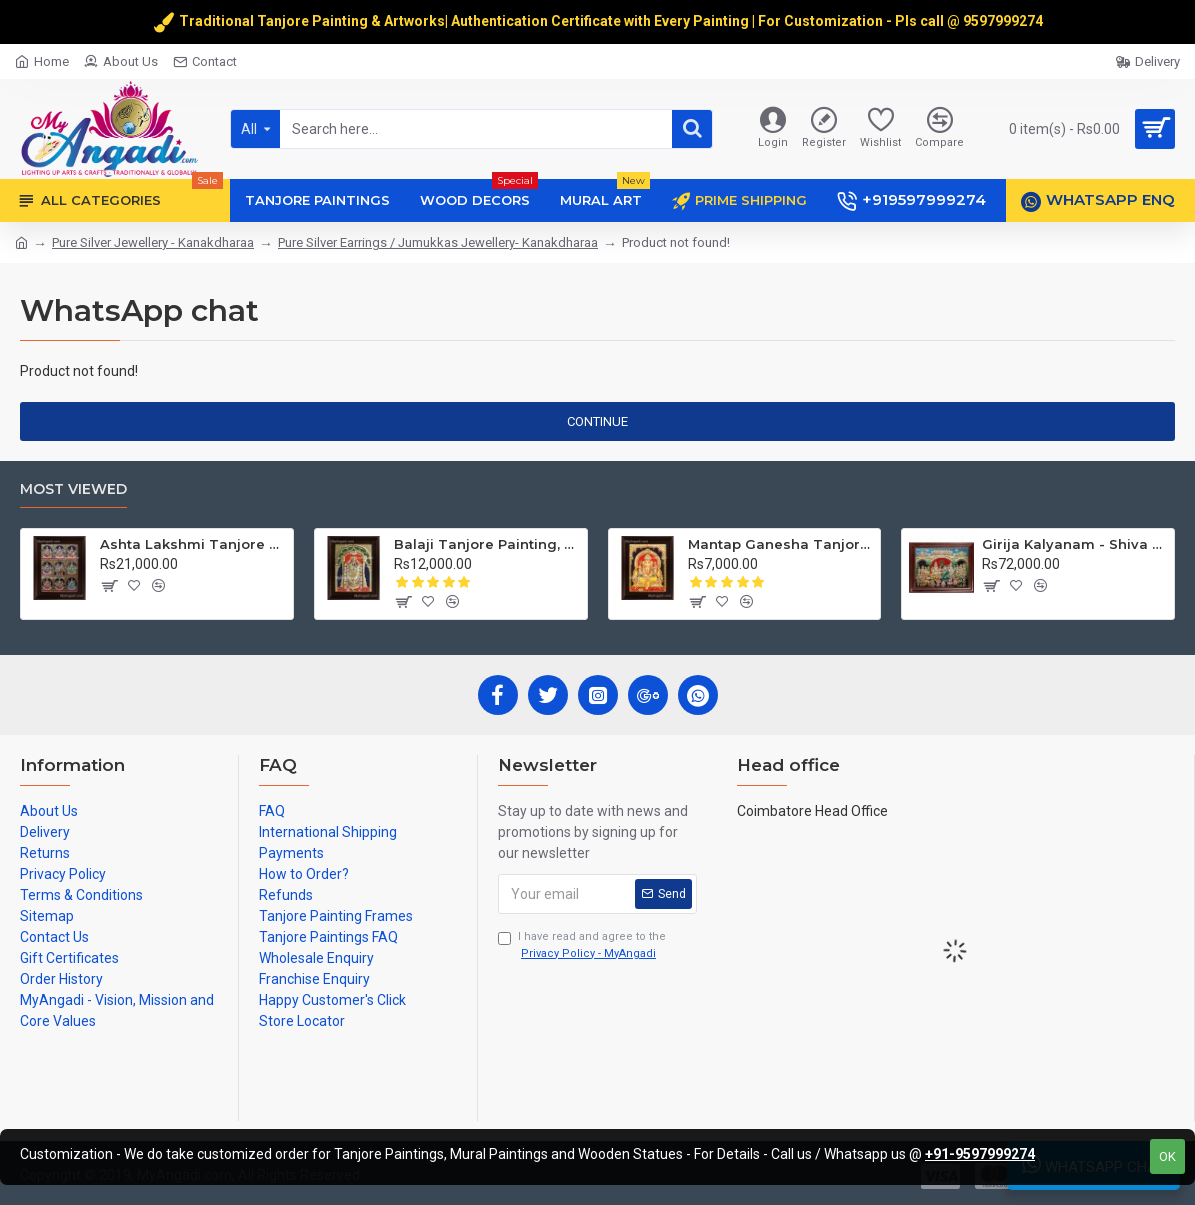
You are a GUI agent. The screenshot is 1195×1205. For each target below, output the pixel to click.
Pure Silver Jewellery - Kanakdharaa (153, 242)
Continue (597, 421)
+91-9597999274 (980, 1154)
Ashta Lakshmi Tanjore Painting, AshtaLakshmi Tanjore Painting (192, 544)
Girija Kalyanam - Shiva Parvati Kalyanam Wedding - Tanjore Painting (1074, 544)
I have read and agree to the (582, 946)
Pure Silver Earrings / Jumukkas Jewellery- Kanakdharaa (438, 242)
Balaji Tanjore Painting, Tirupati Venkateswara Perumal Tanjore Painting (486, 544)
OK (1167, 1156)
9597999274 (1004, 21)
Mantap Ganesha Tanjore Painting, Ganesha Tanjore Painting (780, 544)
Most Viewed (73, 489)
